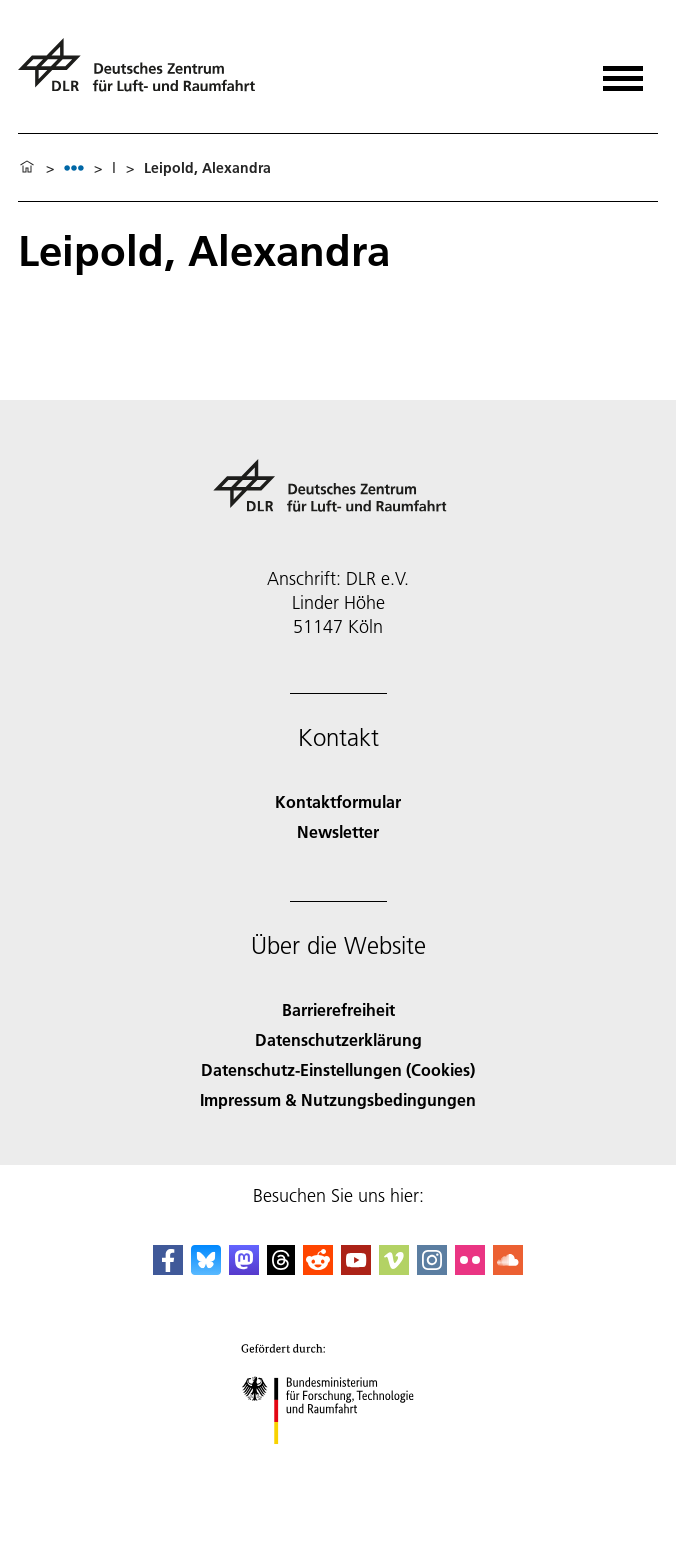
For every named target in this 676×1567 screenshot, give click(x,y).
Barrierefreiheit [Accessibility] (338, 1009)
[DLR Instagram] (432, 1268)
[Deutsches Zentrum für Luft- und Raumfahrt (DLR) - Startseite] (144, 73)
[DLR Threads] (281, 1268)
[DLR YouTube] (356, 1268)
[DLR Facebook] (168, 1268)
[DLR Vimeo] (394, 1268)
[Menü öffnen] (623, 71)
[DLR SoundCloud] (508, 1268)
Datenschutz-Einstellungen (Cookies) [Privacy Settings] (338, 1069)
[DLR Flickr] (470, 1268)
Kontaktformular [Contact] (338, 801)
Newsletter (338, 831)
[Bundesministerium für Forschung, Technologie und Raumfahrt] (338, 1461)
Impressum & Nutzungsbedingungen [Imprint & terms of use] (338, 1099)
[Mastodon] (244, 1268)
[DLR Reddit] (318, 1268)
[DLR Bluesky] (206, 1268)
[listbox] (74, 167)
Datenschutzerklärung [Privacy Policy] (338, 1039)
